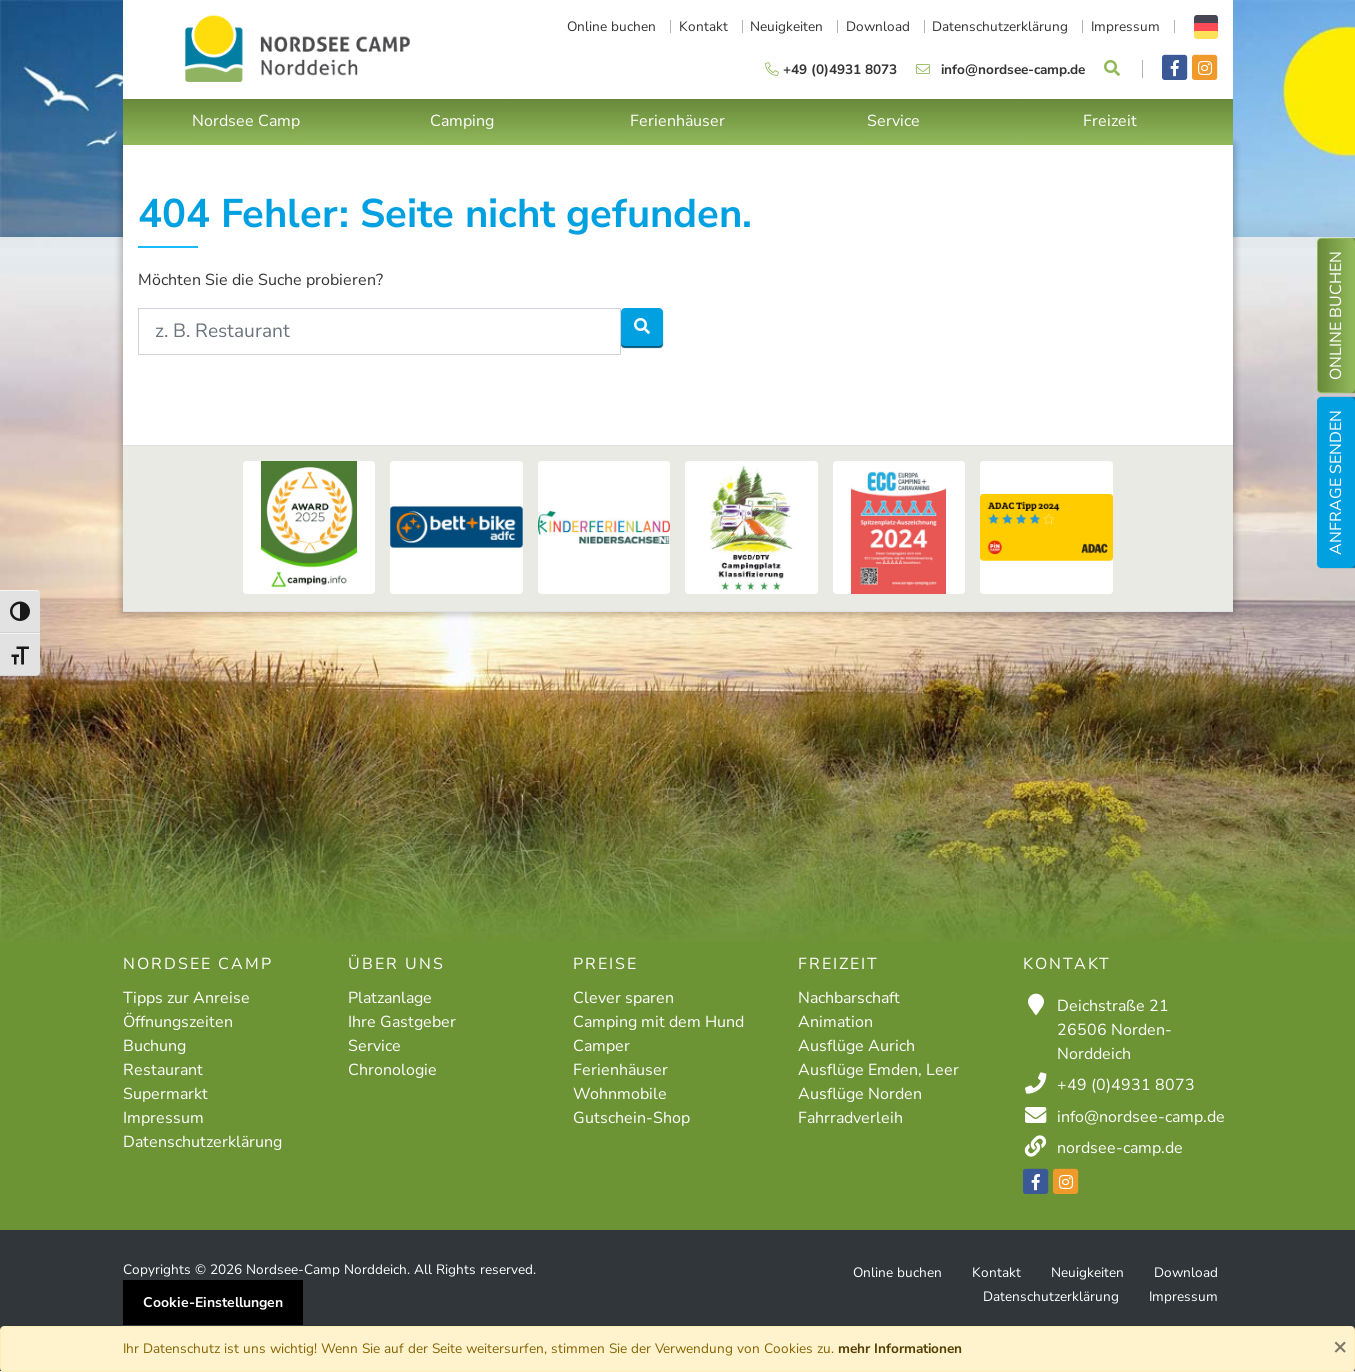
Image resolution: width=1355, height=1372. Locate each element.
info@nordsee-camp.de (1141, 1117)
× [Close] (1340, 1346)
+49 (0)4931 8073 (1126, 1085)
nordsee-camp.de (1120, 1148)
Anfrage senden (1336, 482)
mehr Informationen (900, 1348)
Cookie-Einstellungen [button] (213, 1302)
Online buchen (1336, 315)
